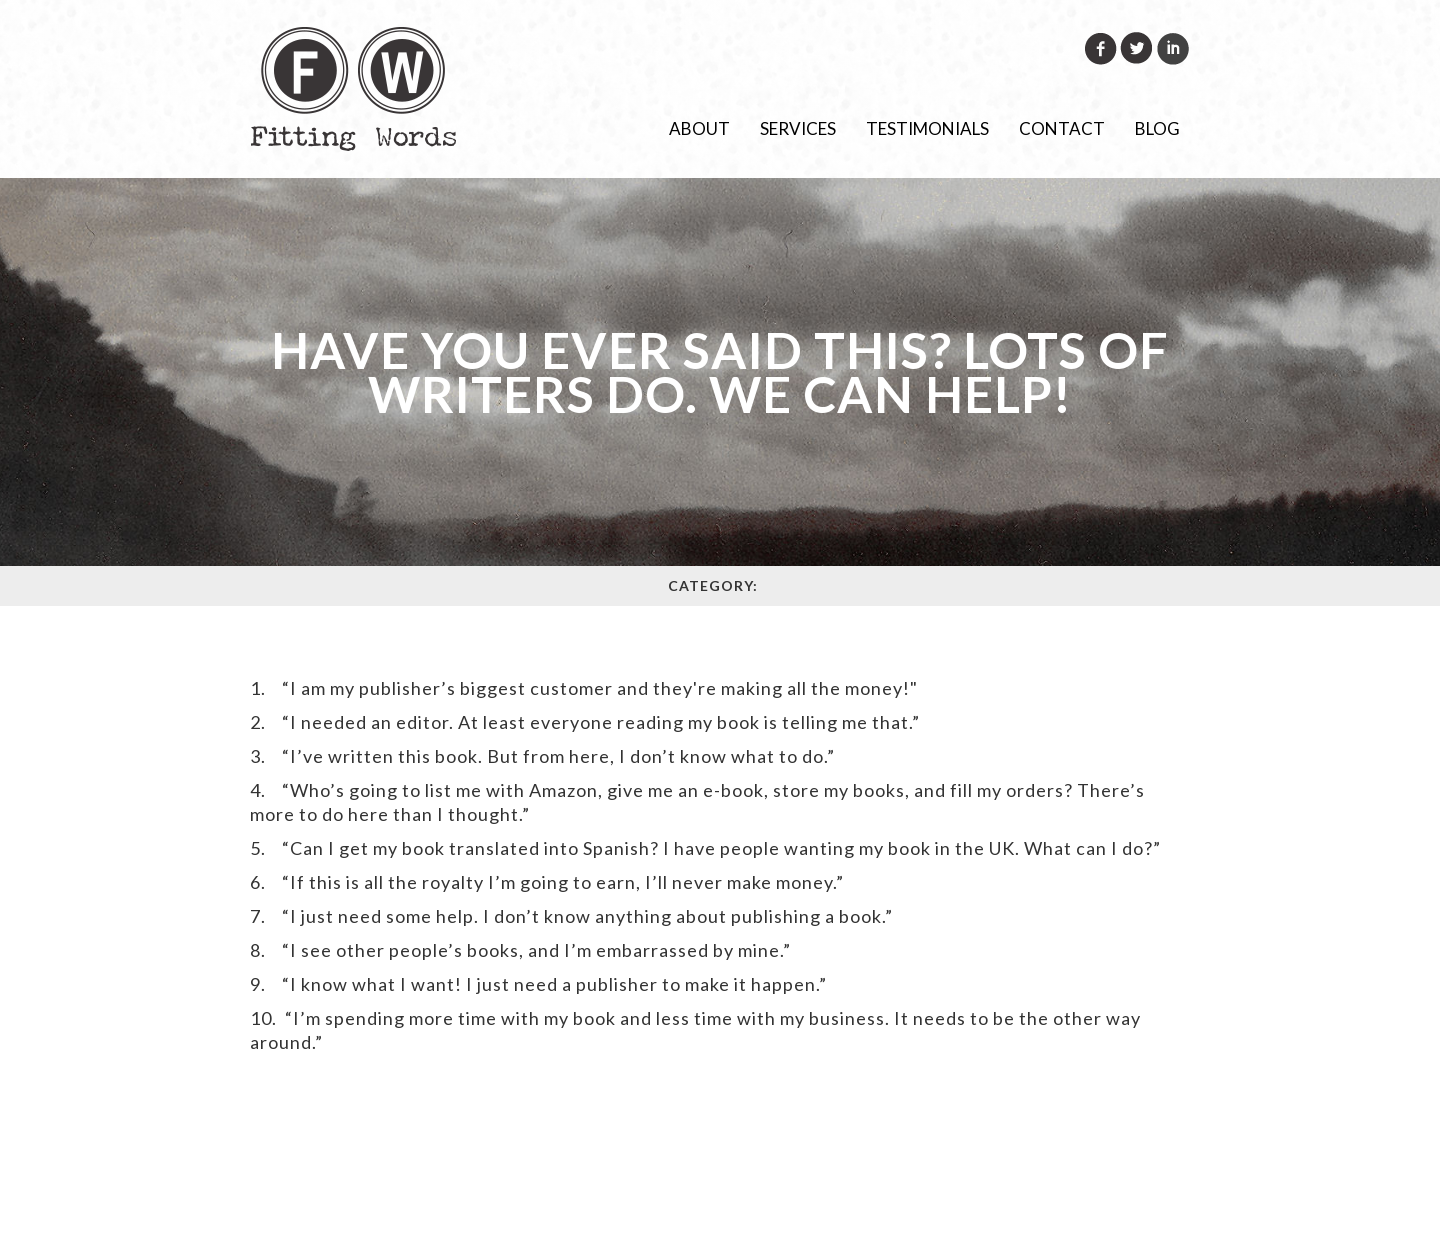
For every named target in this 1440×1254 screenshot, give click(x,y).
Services (798, 128)
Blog (1157, 128)
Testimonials (927, 128)
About (699, 128)
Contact (1062, 128)
